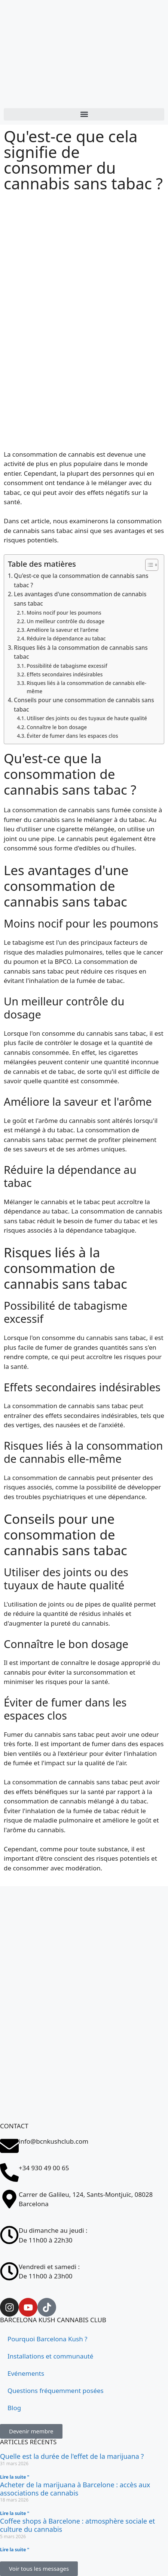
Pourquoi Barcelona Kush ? (47, 2339)
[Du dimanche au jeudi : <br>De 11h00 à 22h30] (9, 2235)
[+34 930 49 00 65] (9, 2172)
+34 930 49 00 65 (44, 2168)
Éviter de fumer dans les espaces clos (72, 735)
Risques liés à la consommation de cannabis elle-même (86, 687)
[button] (84, 114)
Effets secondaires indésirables (65, 674)
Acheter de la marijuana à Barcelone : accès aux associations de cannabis (75, 2488)
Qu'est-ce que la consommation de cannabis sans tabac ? (81, 580)
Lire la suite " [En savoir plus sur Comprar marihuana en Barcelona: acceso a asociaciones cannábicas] (14, 2513)
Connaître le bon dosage (57, 727)
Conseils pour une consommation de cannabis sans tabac (84, 704)
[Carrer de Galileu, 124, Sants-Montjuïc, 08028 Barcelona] (84, 2092)
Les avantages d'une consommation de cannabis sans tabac (80, 598)
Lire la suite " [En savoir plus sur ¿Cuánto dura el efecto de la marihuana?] (14, 2477)
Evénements (25, 2373)
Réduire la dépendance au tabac (66, 638)
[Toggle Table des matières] (148, 564)
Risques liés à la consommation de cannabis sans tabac (81, 652)
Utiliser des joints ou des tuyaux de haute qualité (87, 718)
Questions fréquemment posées (55, 2390)
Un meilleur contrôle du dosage (65, 621)
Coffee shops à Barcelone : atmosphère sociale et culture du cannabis (77, 2525)
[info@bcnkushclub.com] (9, 2146)
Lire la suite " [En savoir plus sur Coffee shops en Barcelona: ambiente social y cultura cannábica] (14, 2549)
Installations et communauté (50, 2356)
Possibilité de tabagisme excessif (67, 665)
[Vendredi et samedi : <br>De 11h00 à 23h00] (9, 2271)
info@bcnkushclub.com (53, 2141)
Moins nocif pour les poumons (64, 612)
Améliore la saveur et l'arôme (62, 629)
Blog (14, 2407)
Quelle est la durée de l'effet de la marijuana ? (72, 2456)
